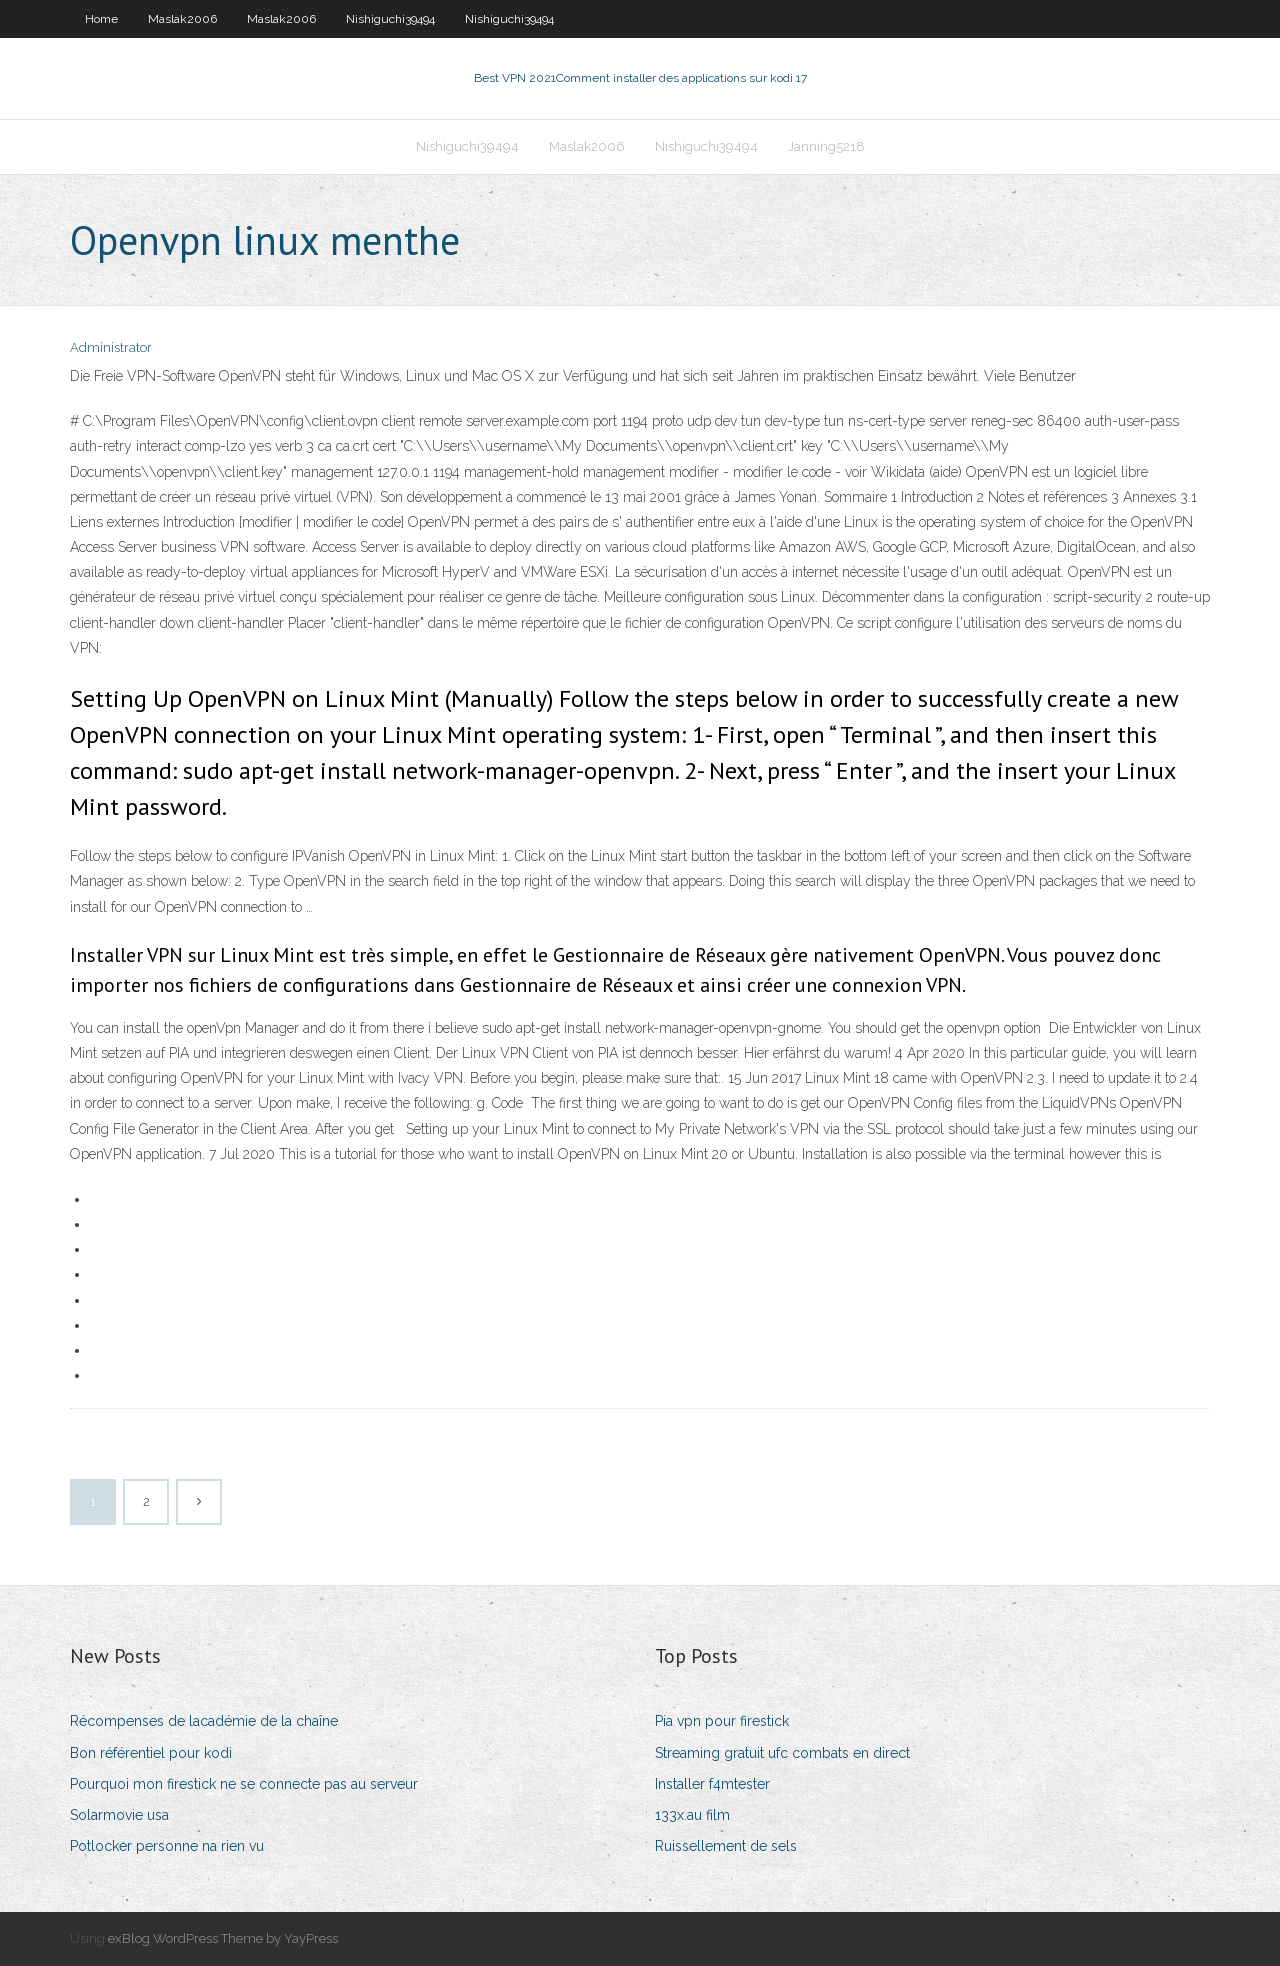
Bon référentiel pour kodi (151, 1753)
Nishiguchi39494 (390, 19)
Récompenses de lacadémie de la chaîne (204, 1721)
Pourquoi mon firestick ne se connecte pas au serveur (244, 1784)
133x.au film (692, 1815)
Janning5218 (826, 146)
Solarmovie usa (119, 1815)
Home (101, 19)
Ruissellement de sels (726, 1846)
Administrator (111, 347)
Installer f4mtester (712, 1784)
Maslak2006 (182, 19)
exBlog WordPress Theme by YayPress (223, 1938)
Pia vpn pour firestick (722, 1721)
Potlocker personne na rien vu (167, 1846)
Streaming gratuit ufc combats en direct (782, 1753)
